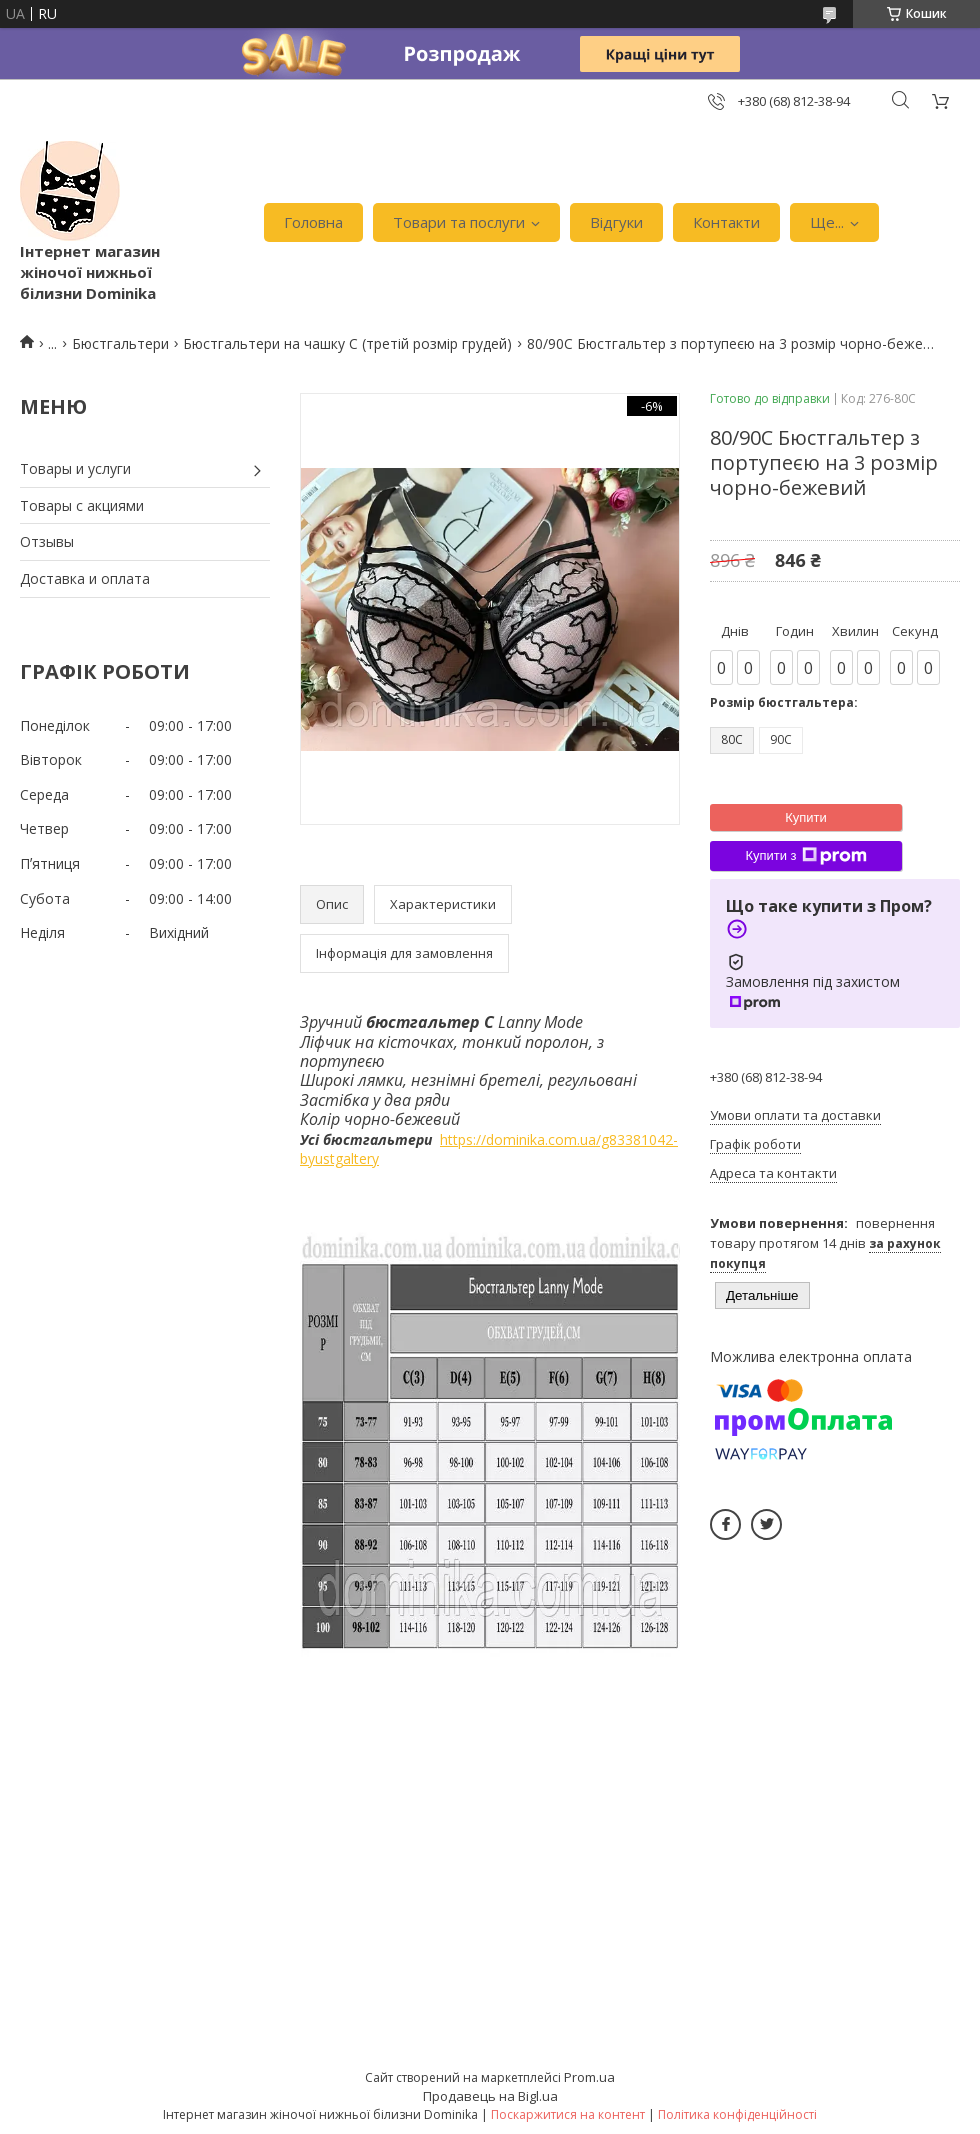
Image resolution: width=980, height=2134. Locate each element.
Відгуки (616, 222)
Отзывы (47, 541)
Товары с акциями (82, 505)
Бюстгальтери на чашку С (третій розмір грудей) (347, 343)
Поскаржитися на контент (568, 2114)
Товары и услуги (75, 468)
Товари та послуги (459, 222)
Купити (806, 817)
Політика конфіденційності (737, 2114)
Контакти (726, 222)
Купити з (805, 856)
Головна (313, 222)
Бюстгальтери (120, 343)
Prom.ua (589, 2077)
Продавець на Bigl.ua (490, 2096)
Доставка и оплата (85, 578)
